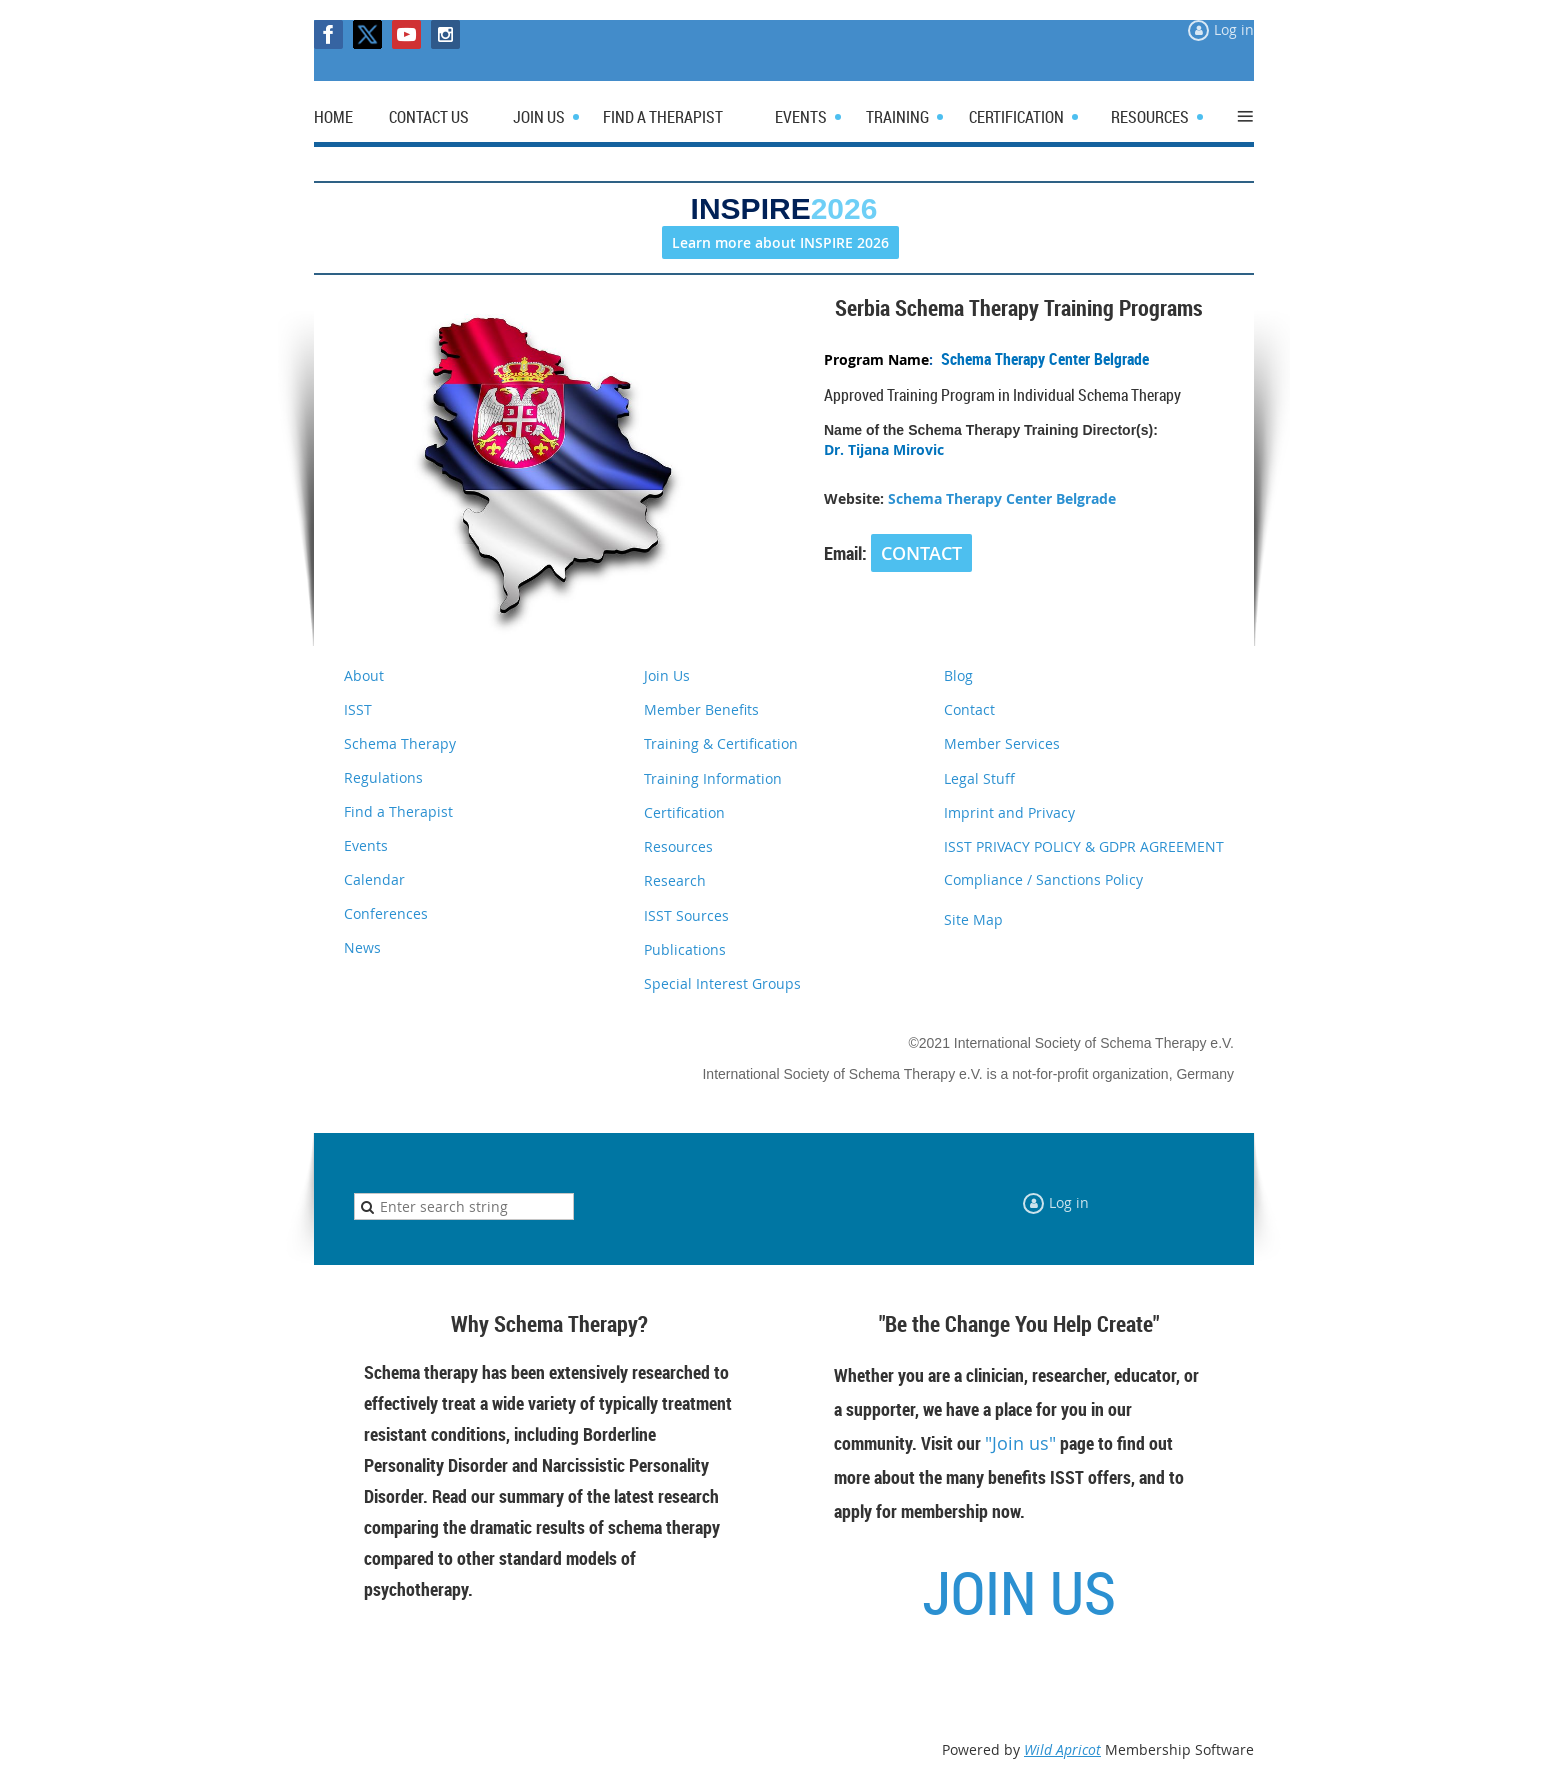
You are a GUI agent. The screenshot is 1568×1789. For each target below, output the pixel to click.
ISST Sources (686, 915)
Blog (958, 675)
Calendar (374, 879)
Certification (684, 812)
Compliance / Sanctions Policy (1043, 879)
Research (675, 880)
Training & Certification (721, 743)
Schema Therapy (400, 743)
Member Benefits (701, 709)
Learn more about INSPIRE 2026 (780, 242)
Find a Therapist (398, 811)
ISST (358, 709)
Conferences (386, 913)
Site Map (973, 919)
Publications (685, 949)
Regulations (383, 777)
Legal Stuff (979, 778)
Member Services (1002, 743)
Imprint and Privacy (1009, 812)
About (364, 675)
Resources (678, 846)
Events (366, 845)
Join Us (667, 675)
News (362, 947)
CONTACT (921, 553)
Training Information (713, 778)
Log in (1234, 29)
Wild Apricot (1062, 1749)
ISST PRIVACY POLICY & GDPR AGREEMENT (1084, 846)
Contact (969, 709)
